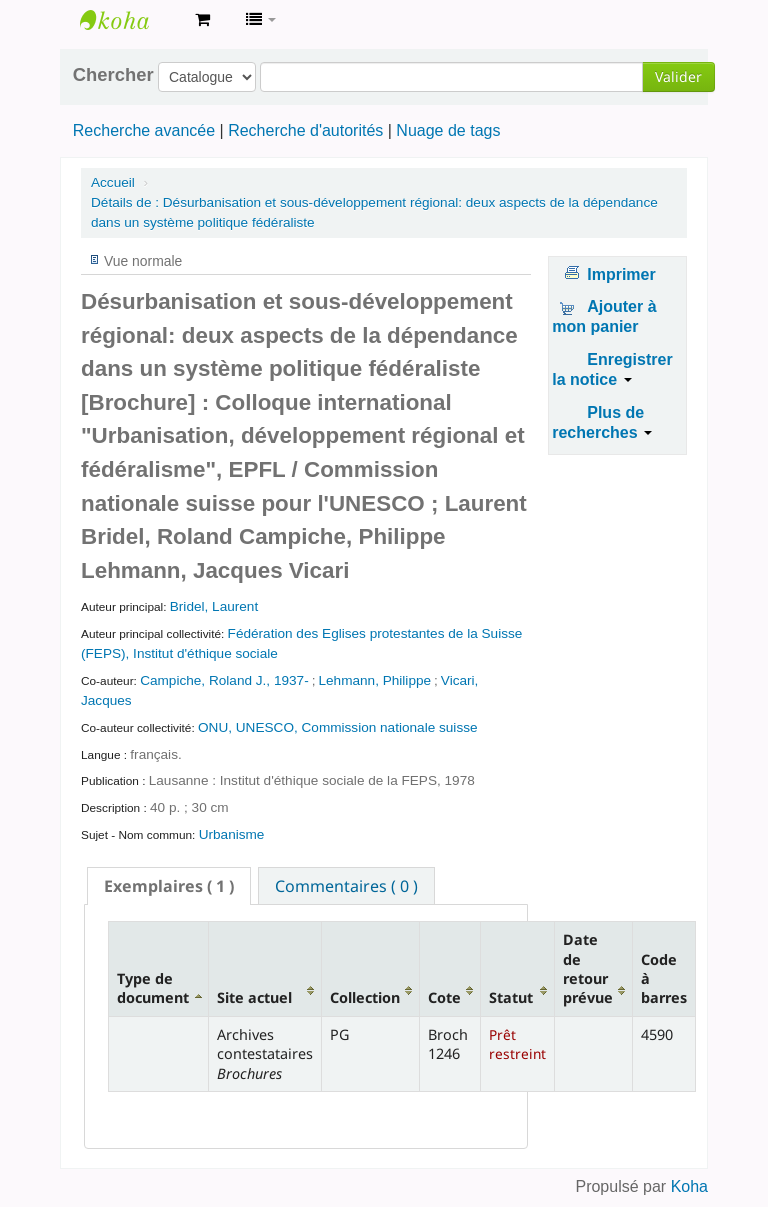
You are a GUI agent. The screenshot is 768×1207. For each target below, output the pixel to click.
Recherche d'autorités (305, 130)
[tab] (169, 886)
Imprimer (621, 274)
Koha (689, 1186)
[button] (202, 20)
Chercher (113, 75)
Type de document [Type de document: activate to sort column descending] (153, 988)
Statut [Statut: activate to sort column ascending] (511, 997)
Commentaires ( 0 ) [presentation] (346, 886)
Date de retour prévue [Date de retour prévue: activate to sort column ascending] (588, 968)
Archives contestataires (130, 20)
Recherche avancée (144, 130)
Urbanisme (232, 834)
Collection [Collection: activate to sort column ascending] (365, 997)
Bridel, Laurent (214, 606)
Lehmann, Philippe (374, 680)
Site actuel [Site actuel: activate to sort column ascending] (254, 997)
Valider (678, 76)
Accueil (113, 182)
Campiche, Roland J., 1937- (224, 680)
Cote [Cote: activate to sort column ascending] (444, 997)
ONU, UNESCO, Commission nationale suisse (338, 727)
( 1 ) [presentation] (169, 886)
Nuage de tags (448, 130)
